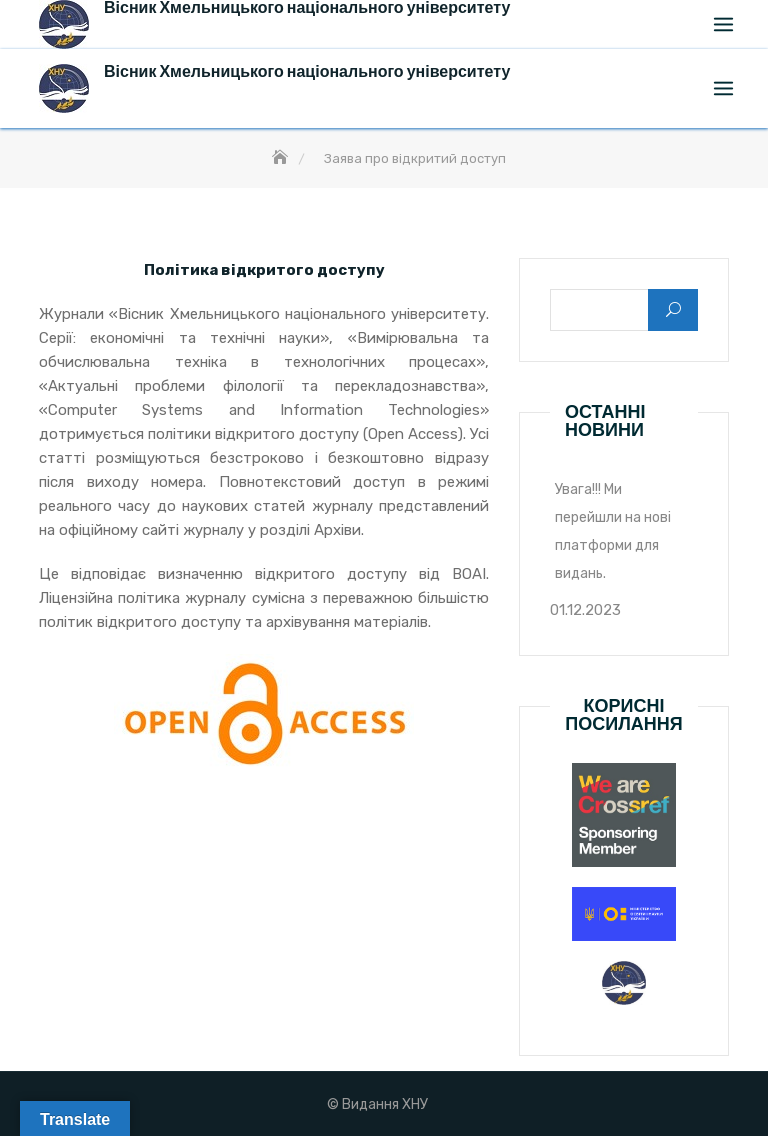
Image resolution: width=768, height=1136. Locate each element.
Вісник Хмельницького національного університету (307, 71)
